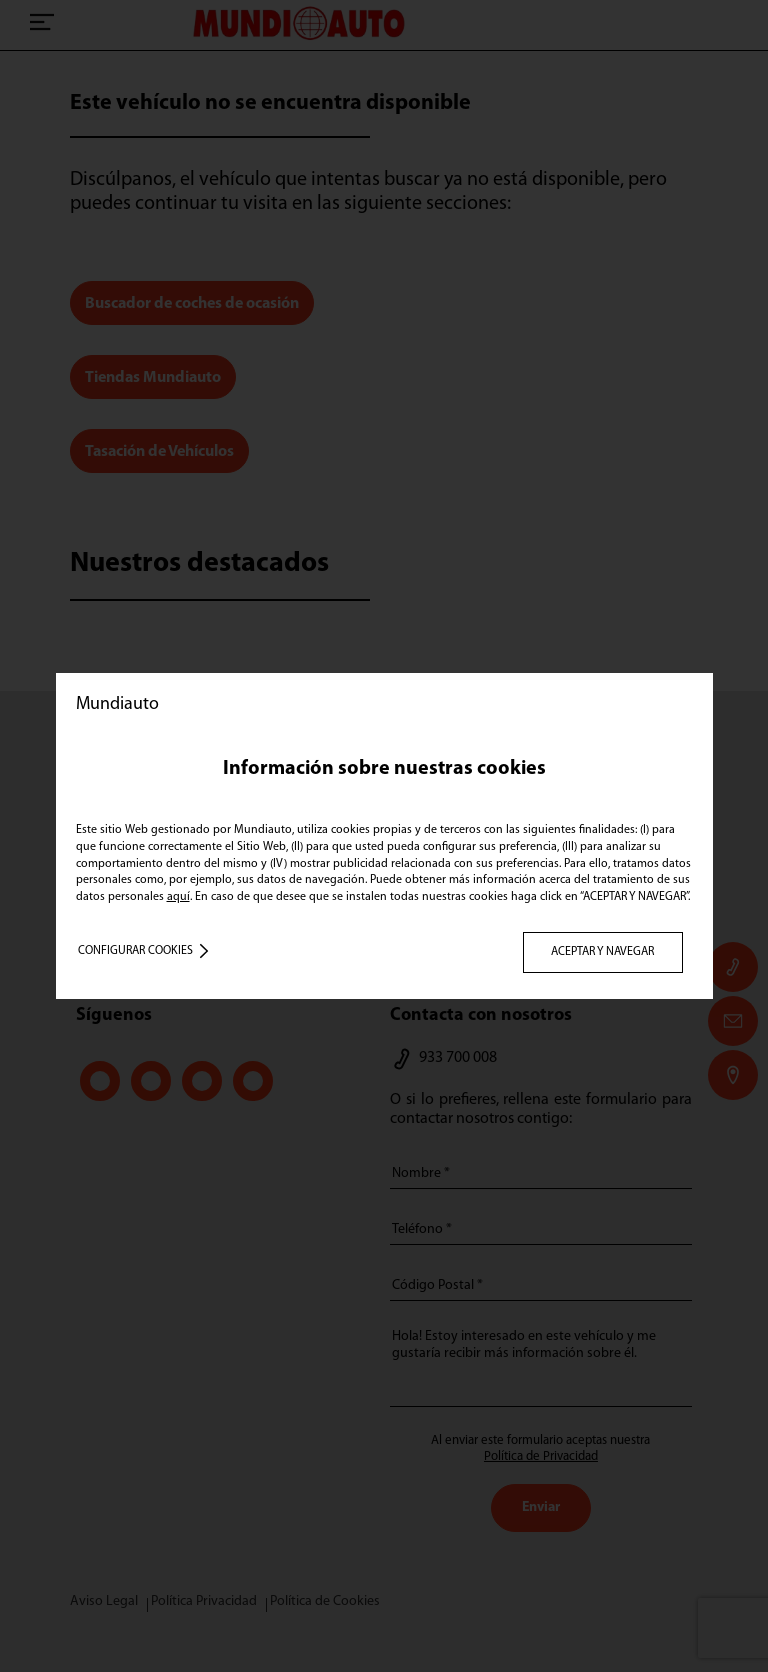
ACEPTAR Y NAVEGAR (602, 952)
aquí (178, 897)
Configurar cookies (135, 951)
